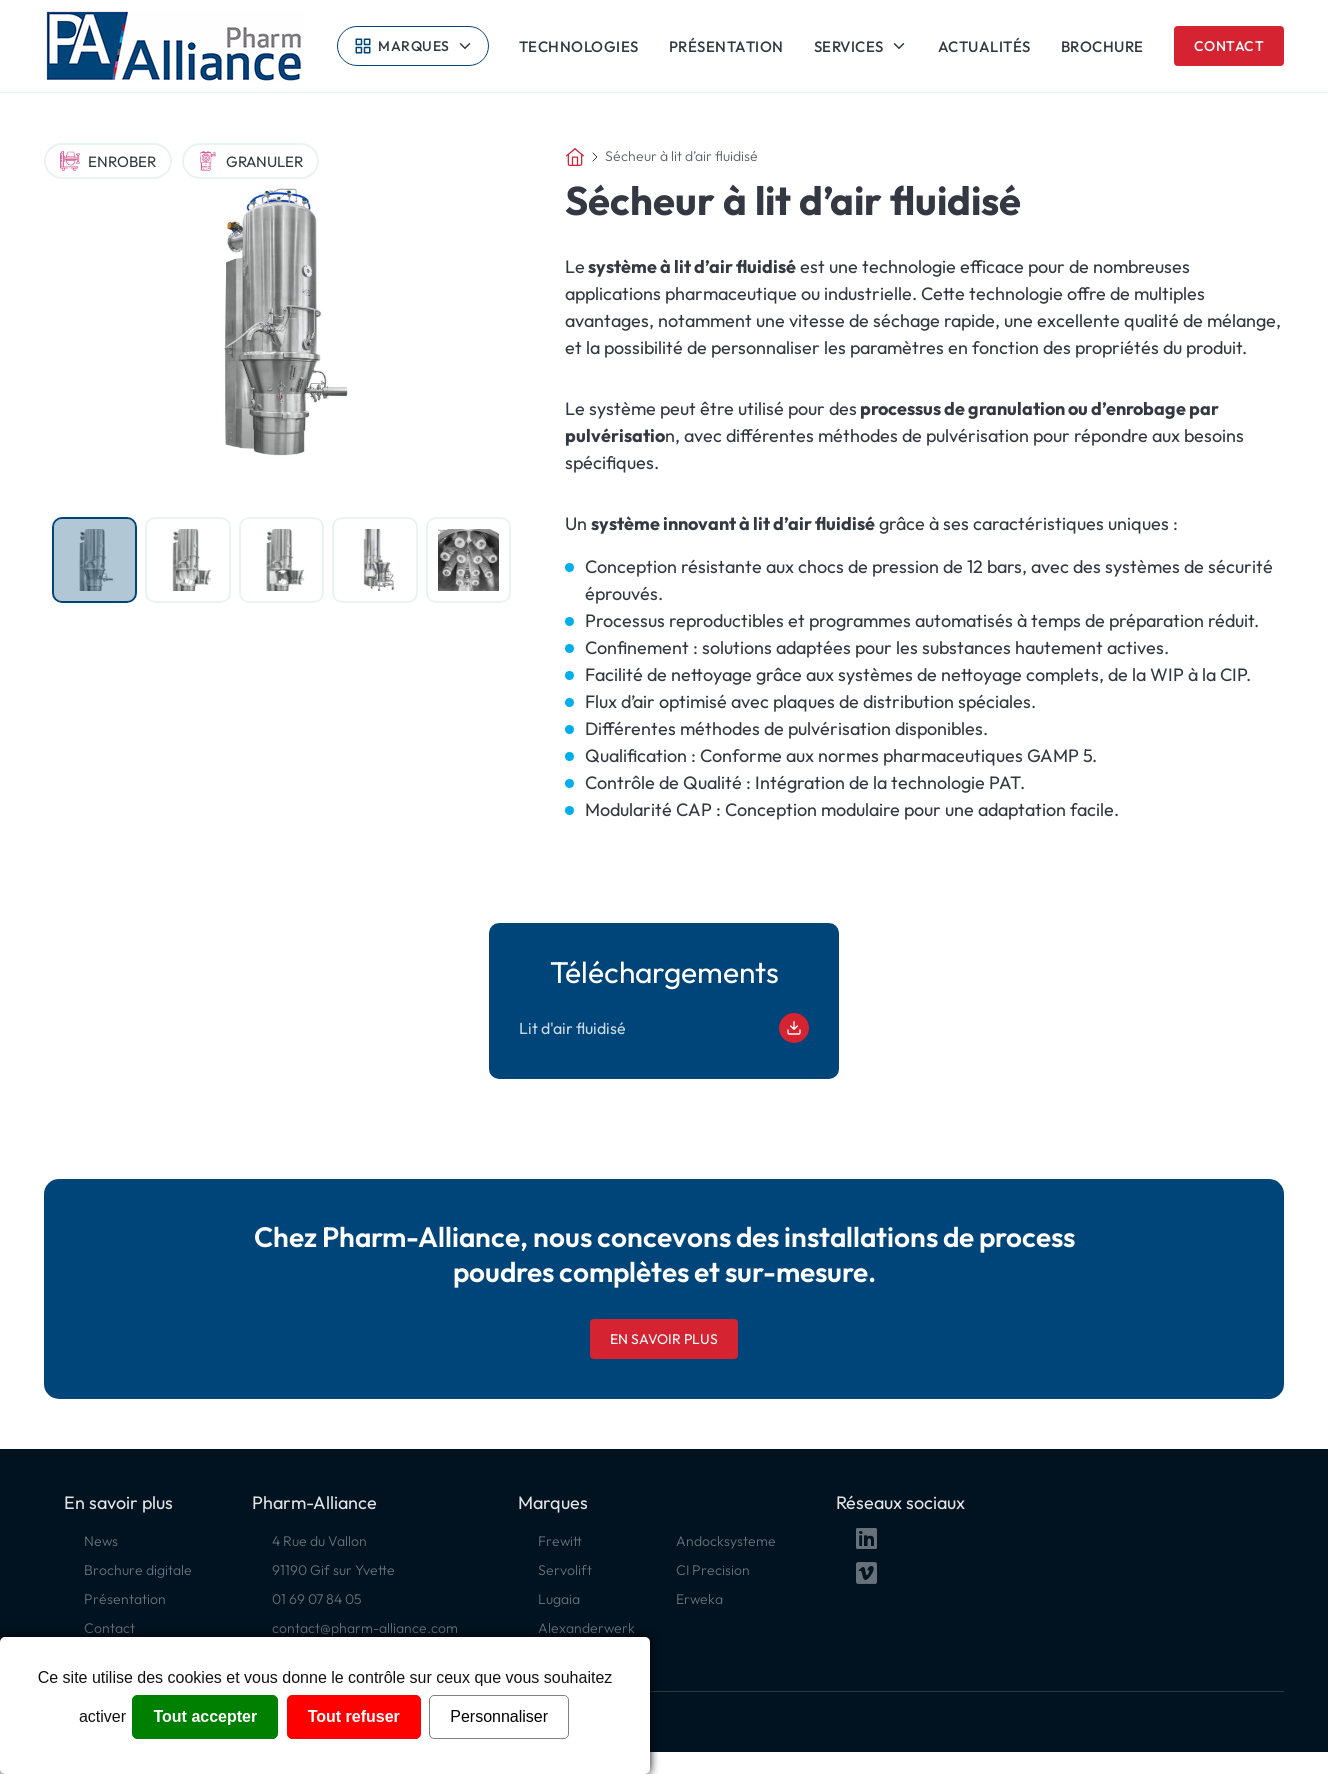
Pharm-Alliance (314, 1502)
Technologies (579, 46)
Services (849, 46)
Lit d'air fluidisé (664, 1028)
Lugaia (559, 1599)
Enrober (108, 161)
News (101, 1541)
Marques (414, 46)
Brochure (1102, 46)
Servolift (565, 1570)
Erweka (699, 1599)
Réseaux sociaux (900, 1502)
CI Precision (713, 1570)
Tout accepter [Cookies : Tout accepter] (205, 1716)
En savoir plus (664, 1339)
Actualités (984, 46)
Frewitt (560, 1541)
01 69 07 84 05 (317, 1599)
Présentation (726, 46)
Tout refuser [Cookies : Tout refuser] (354, 1716)
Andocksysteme (726, 1541)
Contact (1229, 46)
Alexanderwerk (586, 1628)
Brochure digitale (138, 1570)
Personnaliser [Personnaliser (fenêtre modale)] (499, 1716)
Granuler (250, 161)
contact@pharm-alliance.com (365, 1628)
